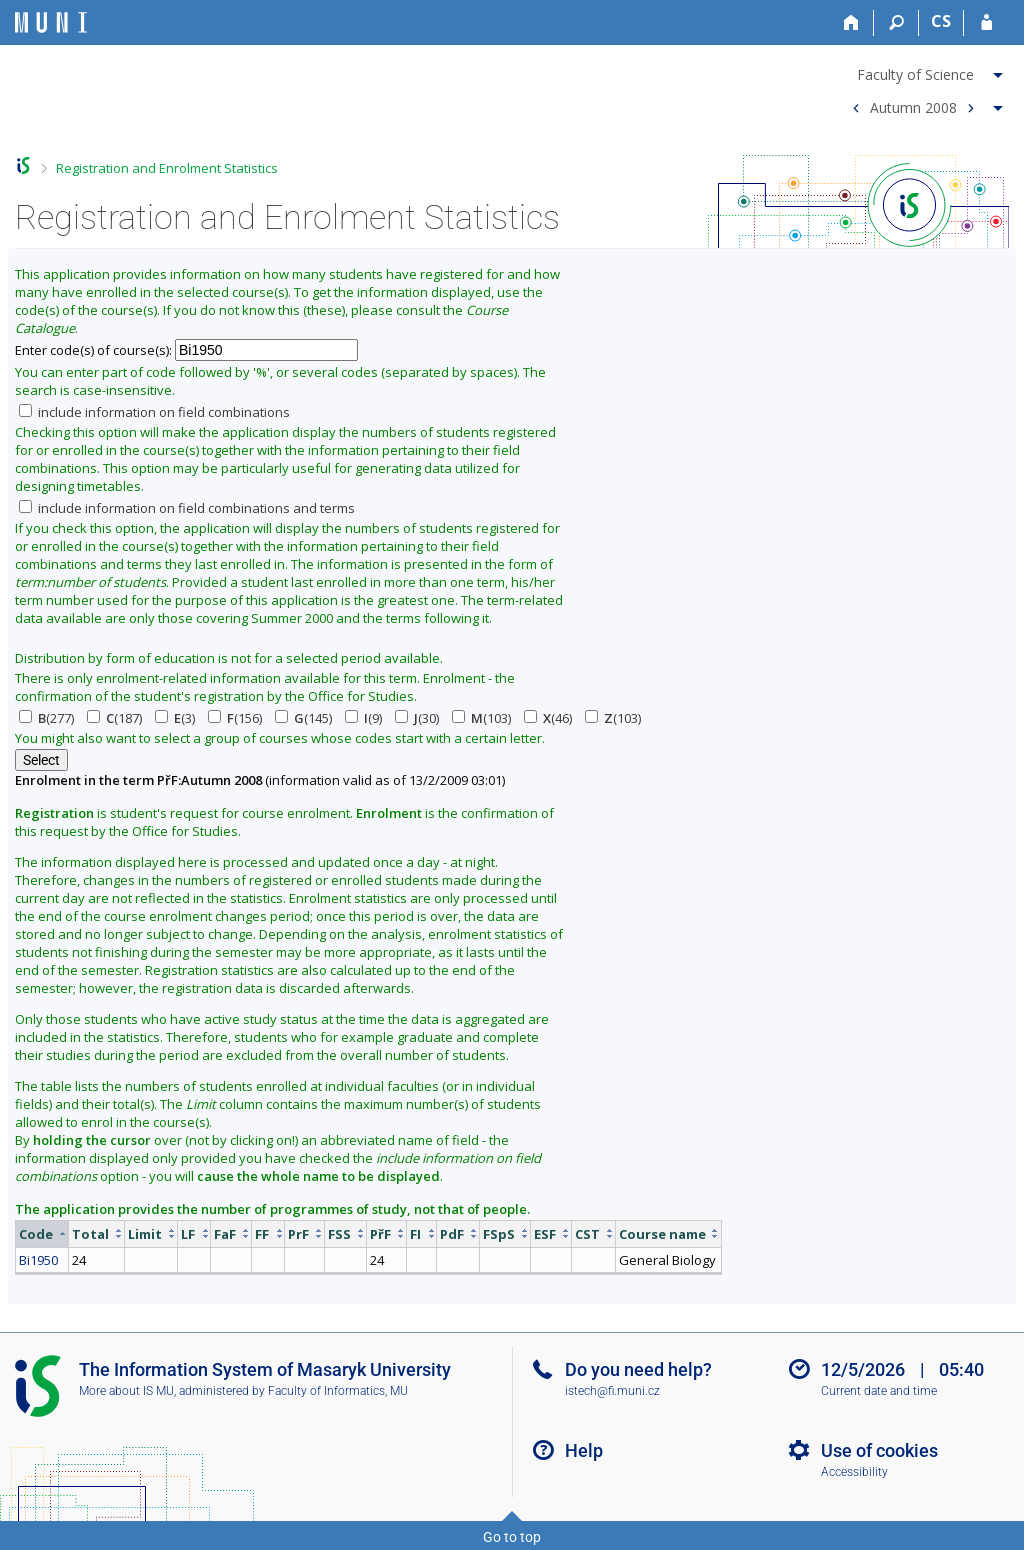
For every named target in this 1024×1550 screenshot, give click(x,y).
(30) (417, 718)
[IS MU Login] (986, 23)
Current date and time (879, 1391)
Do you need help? (638, 1369)
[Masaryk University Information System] (51, 22)
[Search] (896, 23)
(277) (46, 718)
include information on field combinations (154, 412)
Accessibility (854, 1472)
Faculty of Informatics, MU (338, 1391)
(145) (303, 718)
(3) (175, 718)
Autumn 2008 (913, 106)
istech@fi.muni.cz (612, 1391)
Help (584, 1450)
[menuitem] (925, 71)
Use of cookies (879, 1450)
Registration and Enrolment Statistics (167, 168)
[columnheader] (42, 1233)
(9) (363, 718)
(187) (114, 718)
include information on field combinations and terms (187, 508)
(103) (481, 718)
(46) (548, 718)
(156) (235, 718)
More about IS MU (126, 1391)
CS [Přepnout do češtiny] (941, 21)
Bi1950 (38, 1260)
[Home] (851, 23)
